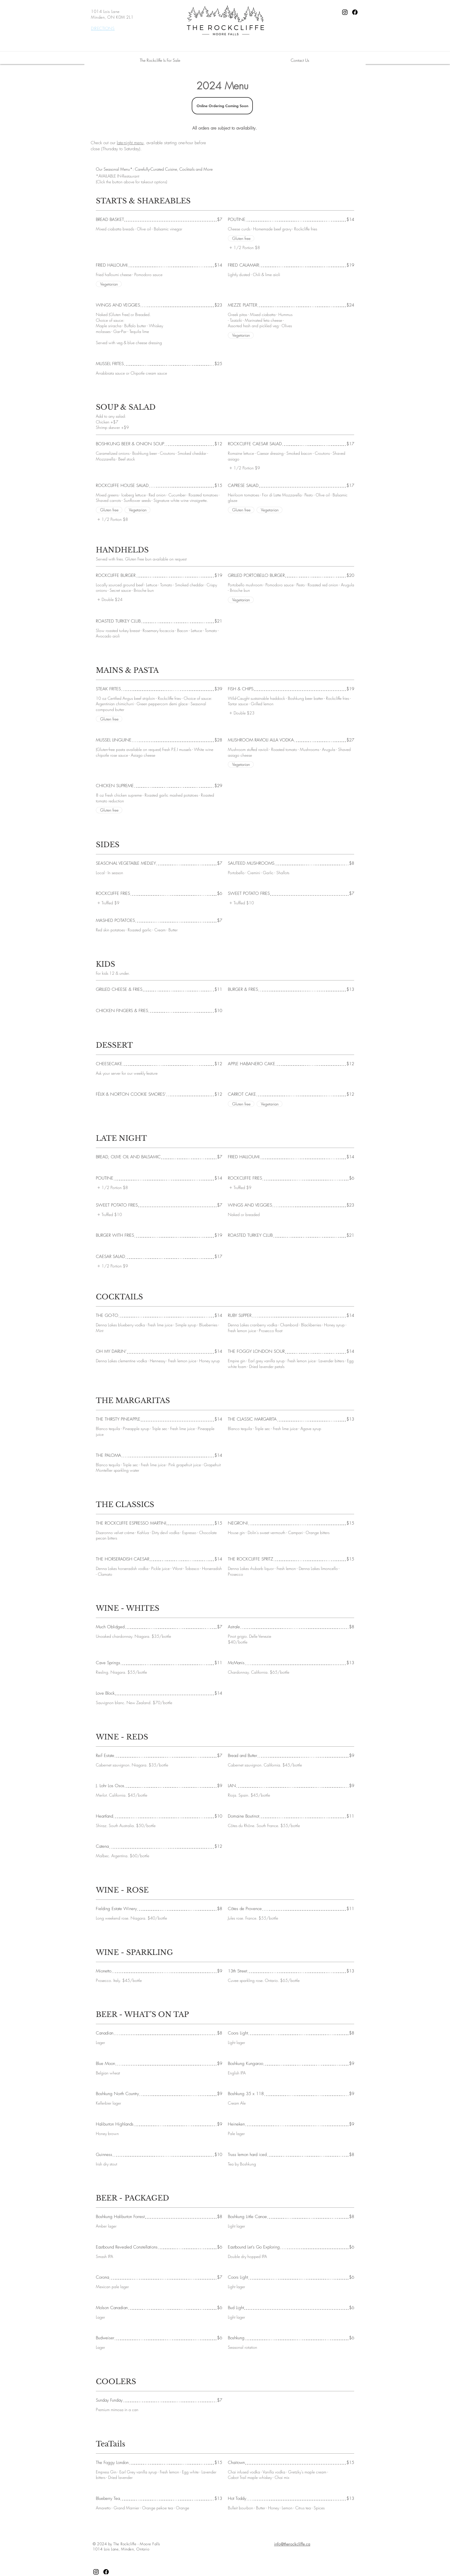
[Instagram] (344, 12)
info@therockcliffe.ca (292, 2544)
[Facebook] (354, 12)
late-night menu (130, 143)
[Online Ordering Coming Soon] (222, 105)
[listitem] (244, 248)
